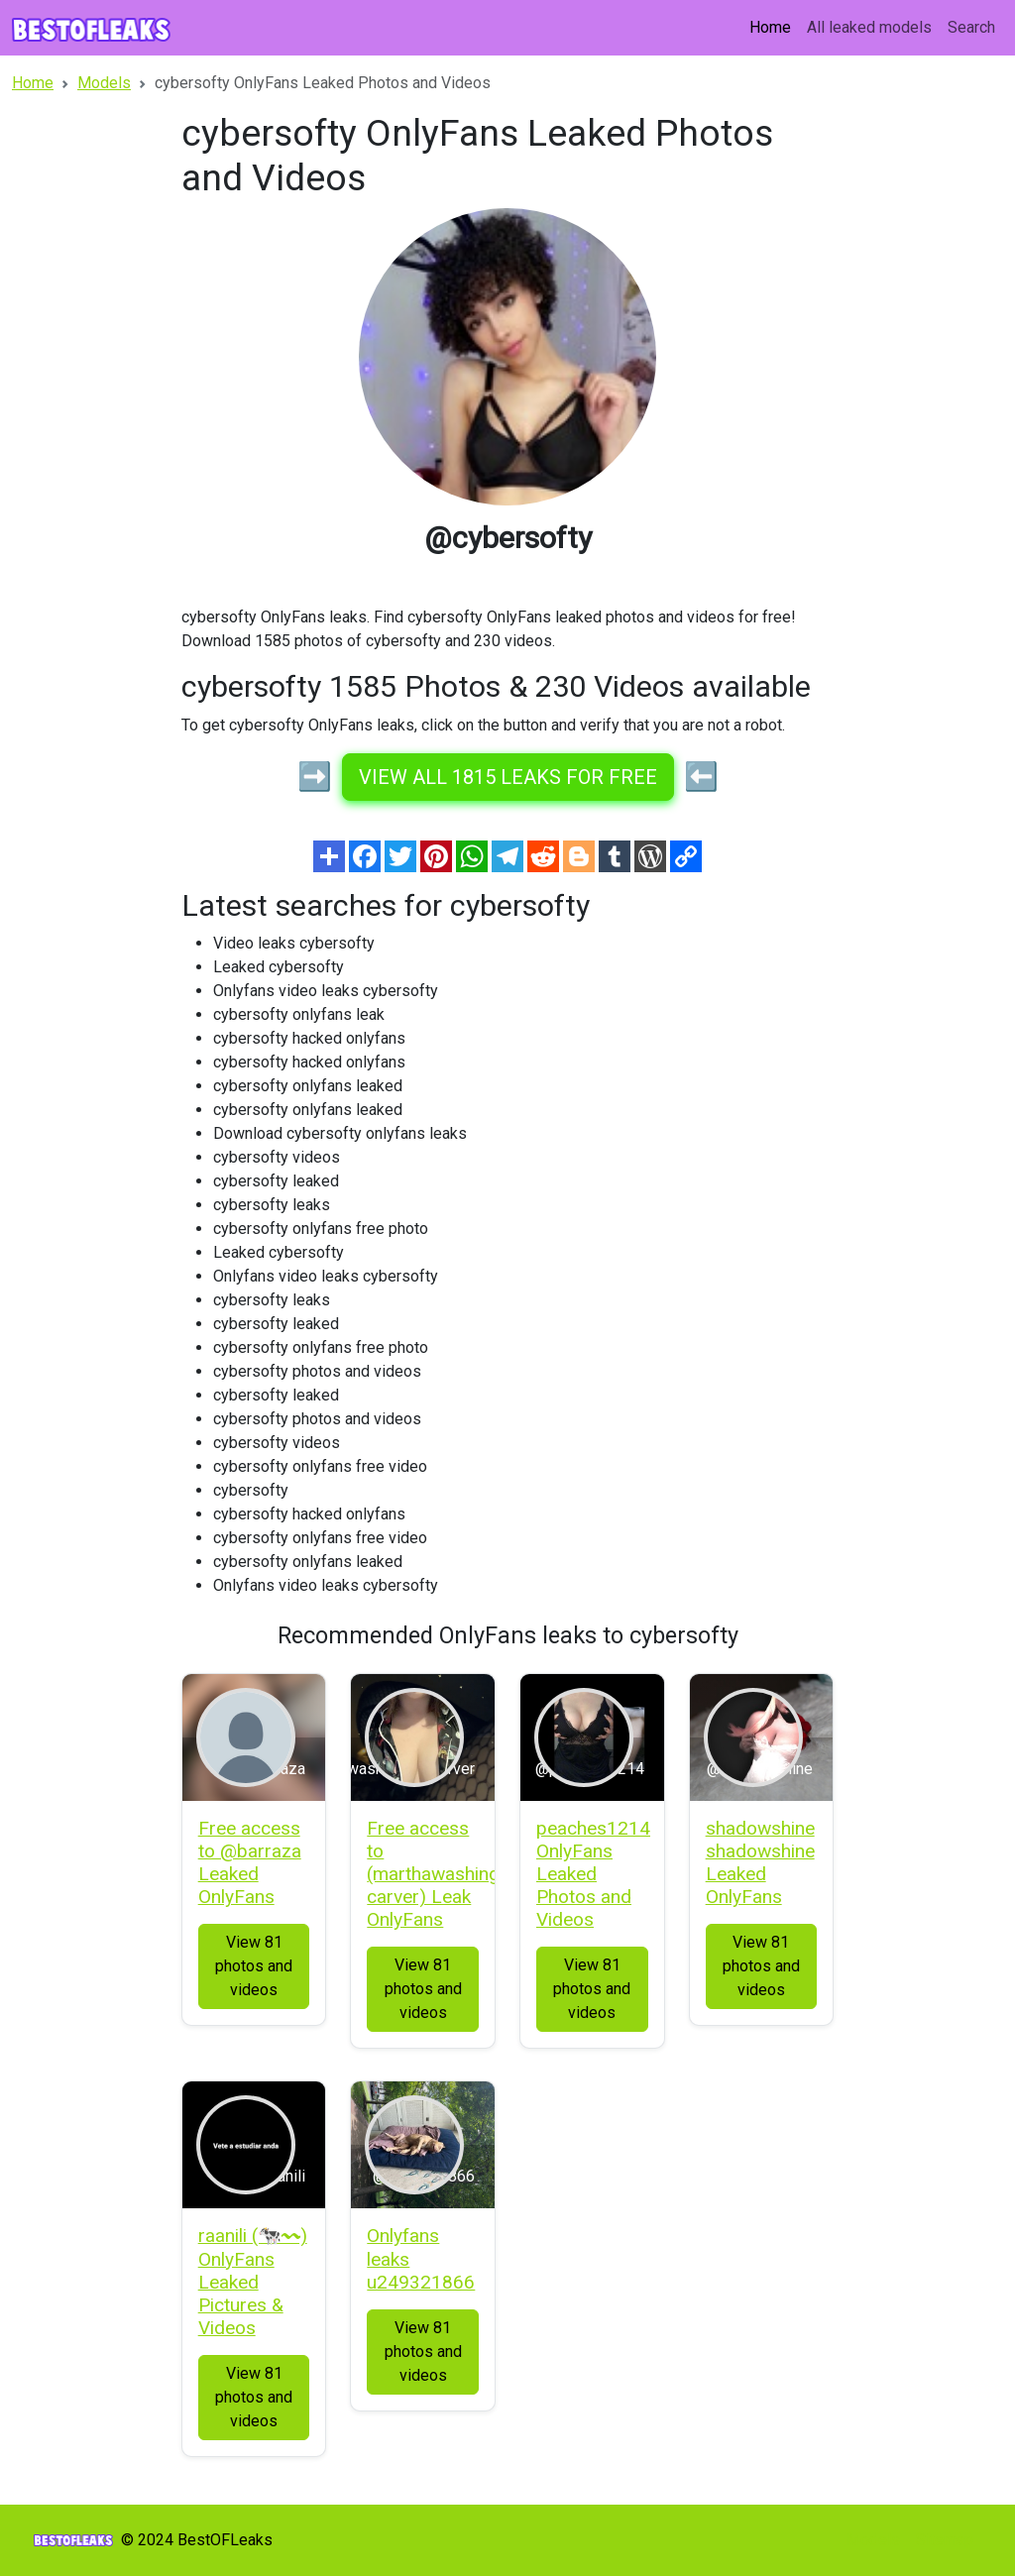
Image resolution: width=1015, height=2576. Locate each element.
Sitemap (944, 2539)
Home (770, 27)
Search (971, 27)
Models (873, 2539)
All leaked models (869, 27)
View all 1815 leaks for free (508, 777)
